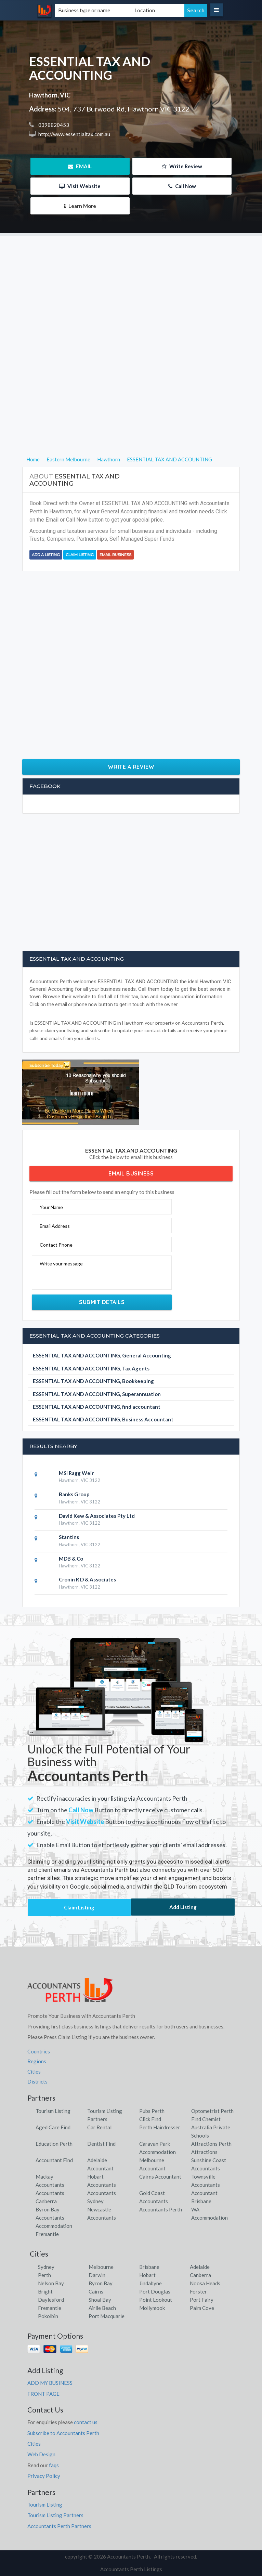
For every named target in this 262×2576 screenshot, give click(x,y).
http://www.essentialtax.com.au (73, 134)
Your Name (51, 1207)
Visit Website (80, 186)
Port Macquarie (107, 2316)
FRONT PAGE (43, 2394)
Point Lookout (155, 2300)
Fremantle (49, 2308)
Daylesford (51, 2300)
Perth (44, 2275)
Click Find (150, 2119)
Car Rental (99, 2127)
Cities (34, 2071)
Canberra (200, 2275)
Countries (38, 2051)
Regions (36, 2061)
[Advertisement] (131, 284)
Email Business (115, 554)
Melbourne (101, 2267)
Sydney (46, 2267)
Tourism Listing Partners (55, 2515)
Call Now (182, 186)
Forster (198, 2291)
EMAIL (80, 166)
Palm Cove (202, 2308)
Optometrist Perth (212, 2111)
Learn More (80, 206)
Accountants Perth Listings (131, 2569)
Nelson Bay (51, 2283)
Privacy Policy (43, 2476)
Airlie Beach (102, 2308)
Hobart (147, 2275)
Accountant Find (54, 2160)
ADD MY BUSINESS (50, 2383)
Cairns (96, 2291)
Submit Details (102, 1302)
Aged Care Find (53, 2127)
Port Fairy (201, 2300)
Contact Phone (56, 1245)
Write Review (182, 166)
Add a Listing (46, 554)
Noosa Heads (205, 2283)
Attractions (204, 2152)
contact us (85, 2422)
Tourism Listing (53, 2111)
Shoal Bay (100, 2300)
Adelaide (200, 2267)
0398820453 (53, 125)
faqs (54, 2465)
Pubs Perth (152, 2111)
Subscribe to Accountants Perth (63, 2433)
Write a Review (131, 766)
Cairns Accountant (160, 2176)
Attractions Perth (211, 2144)
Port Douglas (154, 2291)
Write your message (61, 1263)
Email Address (55, 1226)
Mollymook (152, 2308)
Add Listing (183, 1907)
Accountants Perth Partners (59, 2526)
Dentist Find (101, 2144)
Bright (45, 2291)
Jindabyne (150, 2283)
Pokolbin (48, 2316)
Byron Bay (101, 2283)
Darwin (97, 2275)
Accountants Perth (160, 2209)
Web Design (41, 2454)
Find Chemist (206, 2119)
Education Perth (54, 2144)
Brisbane (149, 2267)
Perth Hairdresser (159, 2127)
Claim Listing (80, 554)
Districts (37, 2081)
